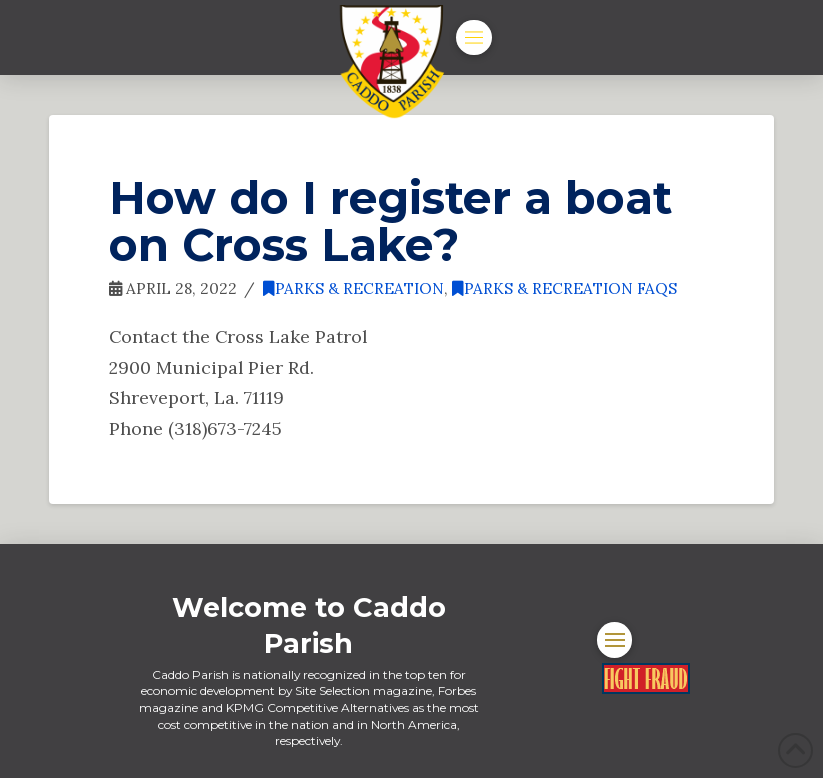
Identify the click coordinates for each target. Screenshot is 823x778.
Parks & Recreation (353, 288)
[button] (474, 38)
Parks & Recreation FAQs (564, 288)
